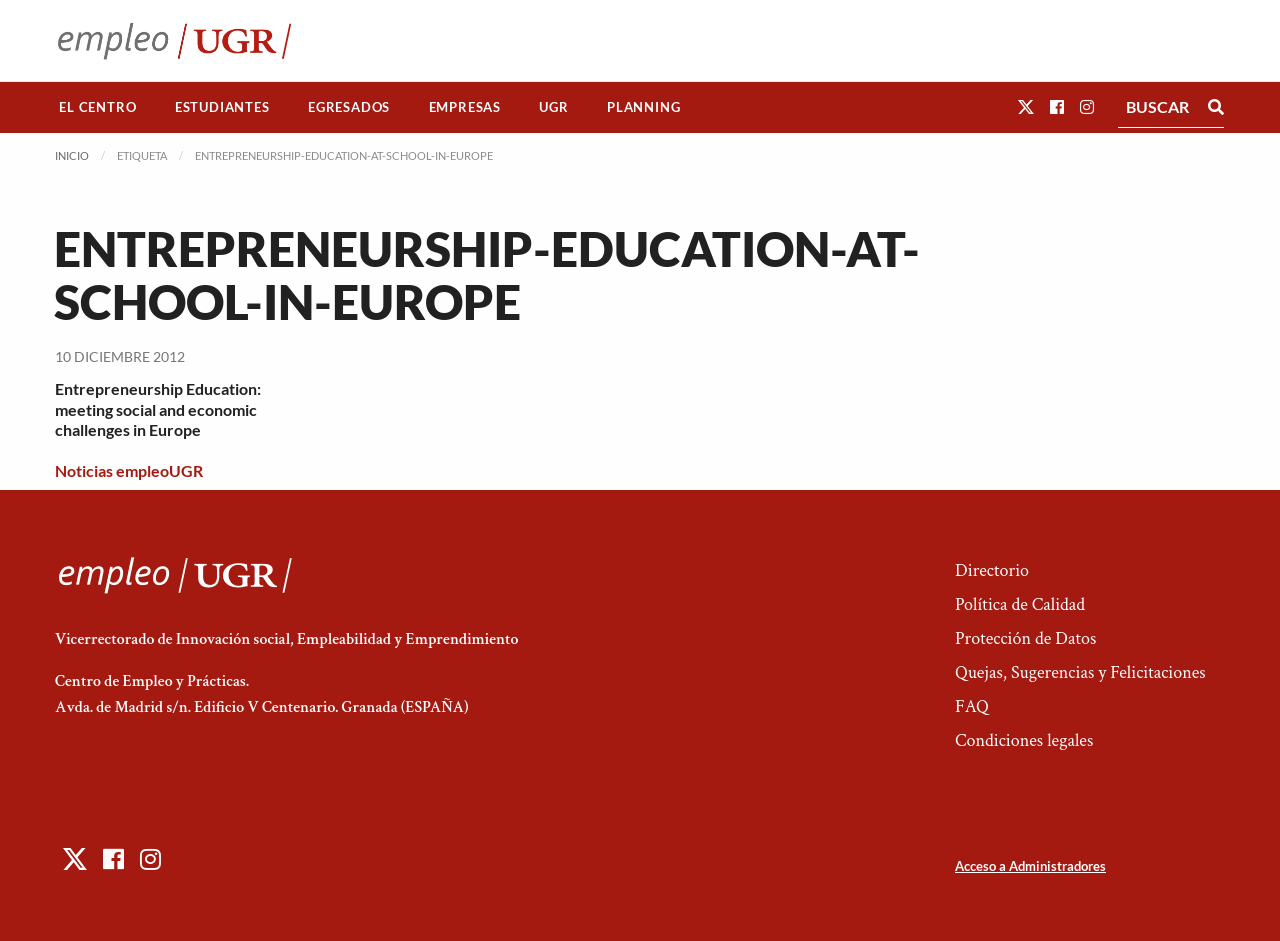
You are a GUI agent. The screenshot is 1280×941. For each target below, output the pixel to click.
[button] (1026, 106)
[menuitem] (98, 107)
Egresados (349, 107)
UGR (553, 107)
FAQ (972, 706)
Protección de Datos (1025, 638)
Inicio (72, 155)
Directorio (992, 570)
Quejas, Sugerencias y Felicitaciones (1080, 672)
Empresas (465, 107)
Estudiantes (222, 107)
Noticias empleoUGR (129, 470)
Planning (643, 107)
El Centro (97, 107)
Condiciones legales (1024, 740)
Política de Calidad (1020, 604)
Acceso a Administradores (1030, 866)
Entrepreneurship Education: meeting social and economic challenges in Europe (158, 409)
